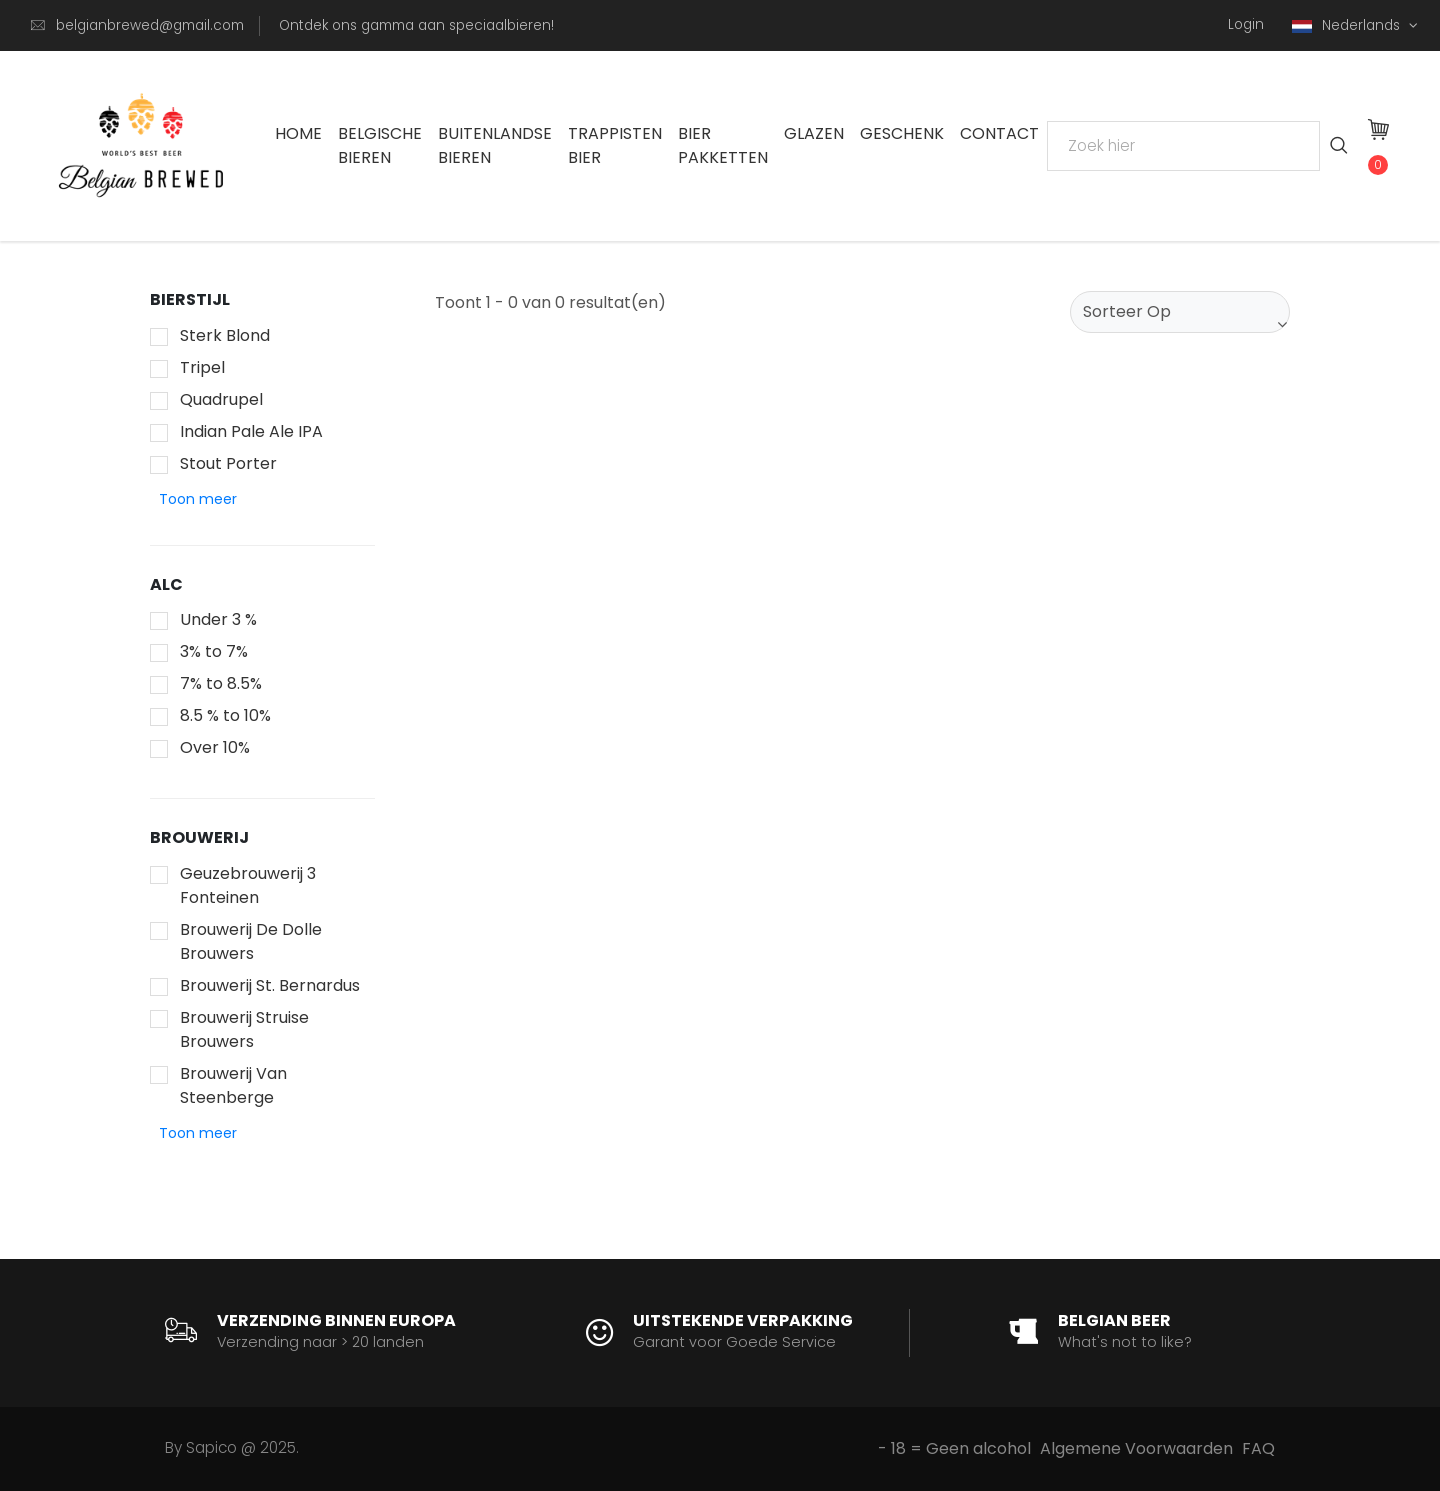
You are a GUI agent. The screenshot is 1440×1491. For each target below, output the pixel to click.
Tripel (202, 367)
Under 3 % (218, 619)
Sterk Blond (225, 335)
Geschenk (902, 133)
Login (1246, 24)
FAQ (1258, 1448)
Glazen (814, 133)
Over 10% (215, 747)
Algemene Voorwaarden (1136, 1448)
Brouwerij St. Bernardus (270, 985)
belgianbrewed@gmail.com (150, 25)
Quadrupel (221, 399)
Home (298, 133)
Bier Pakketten (723, 145)
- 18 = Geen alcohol (954, 1448)
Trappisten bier (615, 145)
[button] (198, 499)
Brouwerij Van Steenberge (233, 1085)
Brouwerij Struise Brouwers (244, 1029)
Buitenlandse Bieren (495, 145)
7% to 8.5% (221, 683)
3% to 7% (214, 651)
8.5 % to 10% (225, 715)
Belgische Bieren (380, 145)
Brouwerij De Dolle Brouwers (251, 941)
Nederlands (1348, 25)
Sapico (211, 1447)
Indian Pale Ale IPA (251, 431)
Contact (999, 133)
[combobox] (1180, 312)
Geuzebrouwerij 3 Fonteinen (248, 885)
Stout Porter (228, 463)
